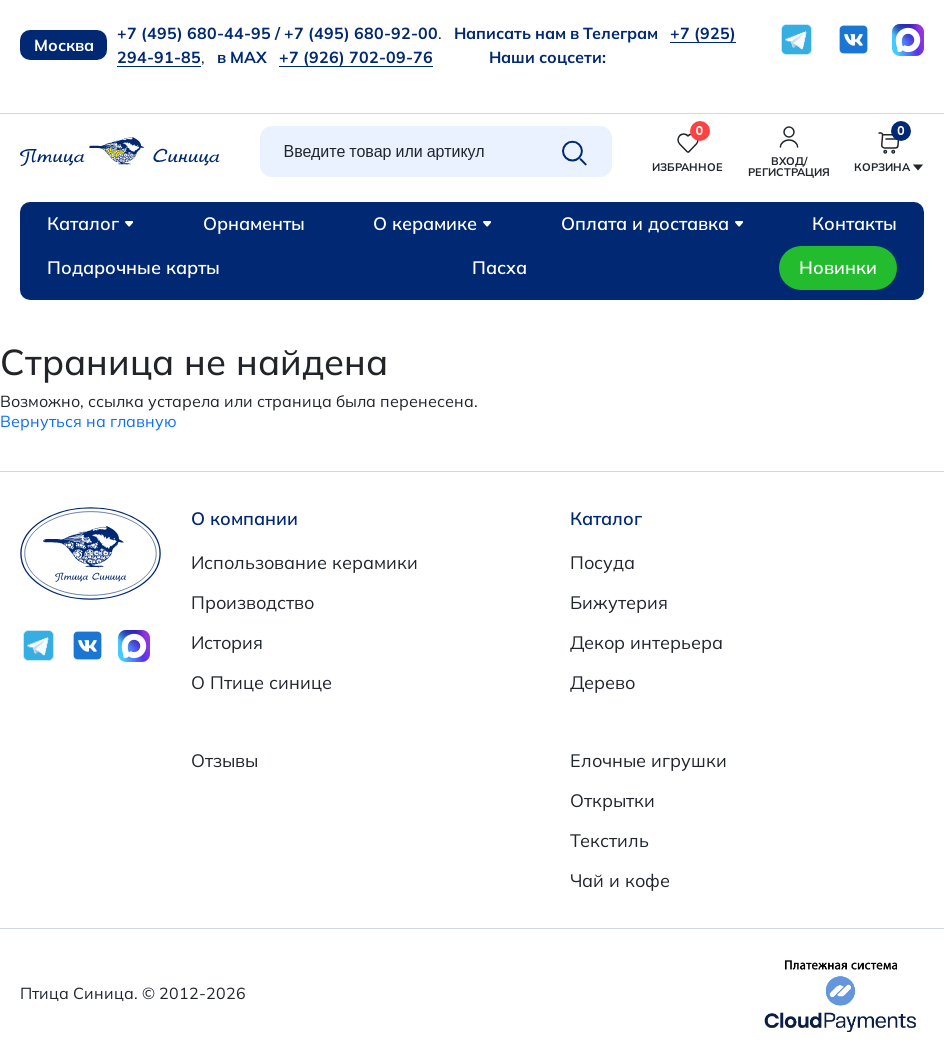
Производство (252, 602)
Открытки (612, 800)
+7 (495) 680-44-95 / (198, 33)
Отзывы (224, 760)
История (227, 642)
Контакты (854, 223)
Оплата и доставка (652, 223)
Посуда (602, 562)
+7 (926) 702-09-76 (356, 57)
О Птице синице (261, 682)
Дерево (602, 682)
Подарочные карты (133, 267)
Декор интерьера (646, 642)
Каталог (90, 223)
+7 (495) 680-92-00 (361, 33)
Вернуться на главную (88, 421)
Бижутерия (619, 602)
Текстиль (609, 840)
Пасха (499, 267)
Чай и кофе (620, 880)
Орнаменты (254, 223)
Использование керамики (304, 562)
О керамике (432, 223)
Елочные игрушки (648, 760)
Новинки (838, 267)
